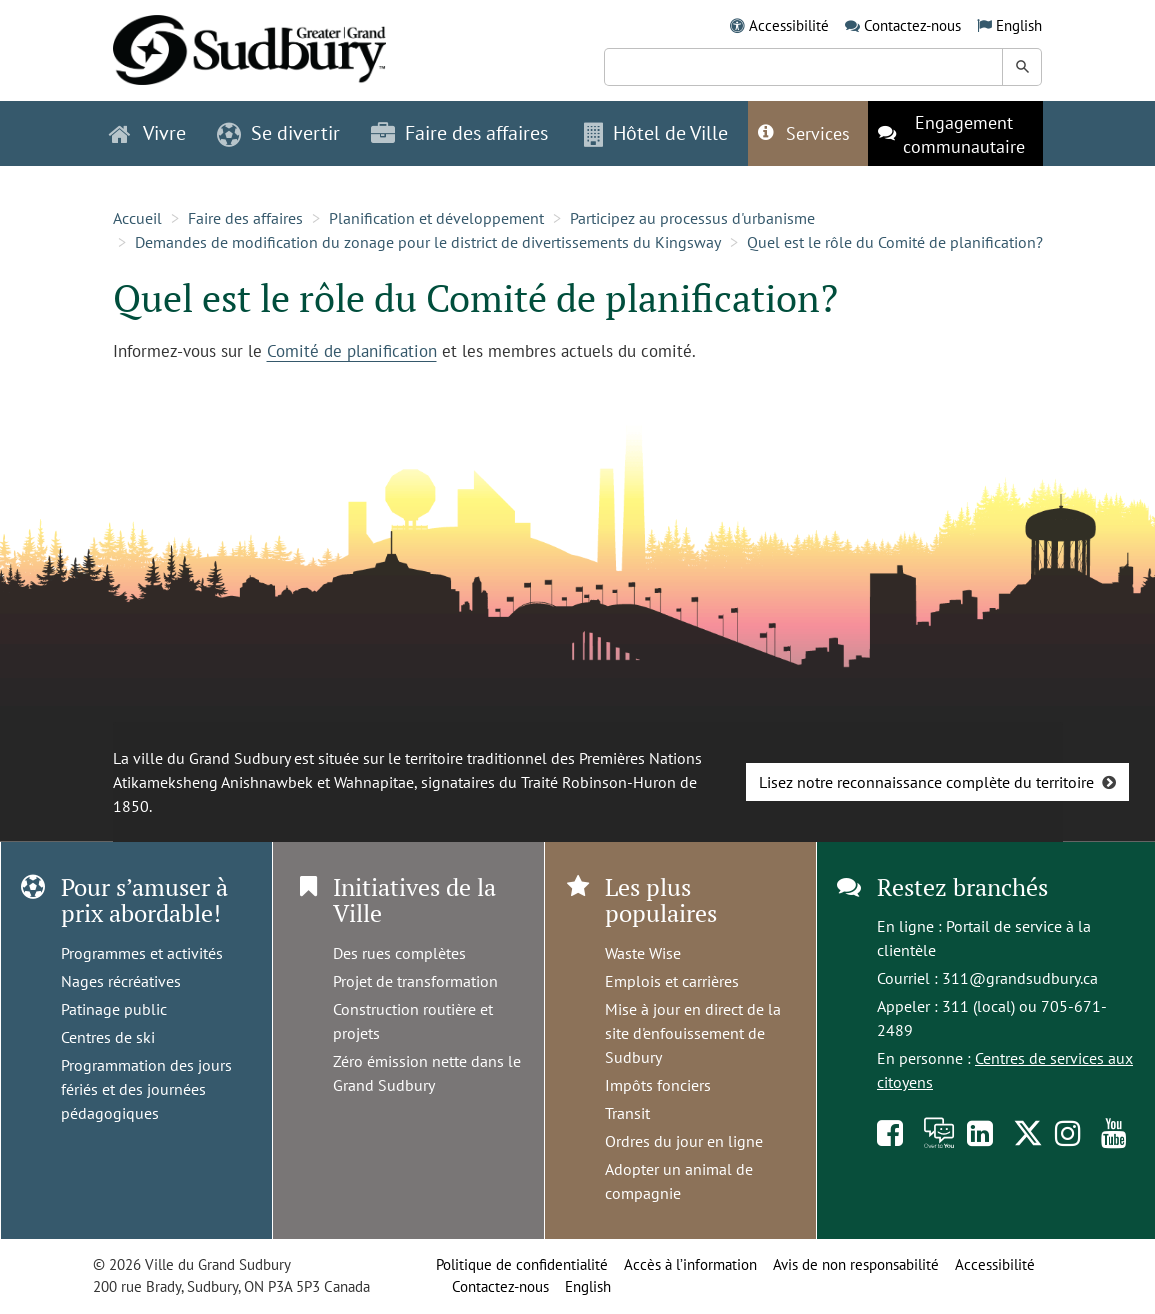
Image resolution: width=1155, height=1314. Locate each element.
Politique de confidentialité (522, 1264)
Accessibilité (789, 25)
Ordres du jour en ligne (684, 1141)
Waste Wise (643, 953)
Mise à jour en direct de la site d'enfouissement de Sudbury (693, 1033)
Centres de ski (108, 1037)
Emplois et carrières (672, 981)
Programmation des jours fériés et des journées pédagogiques (146, 1089)
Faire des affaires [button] (459, 133)
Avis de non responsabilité (856, 1264)
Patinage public (114, 1009)
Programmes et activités (142, 953)
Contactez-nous (912, 25)
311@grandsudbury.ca (1020, 978)
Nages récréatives (121, 981)
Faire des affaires (245, 218)
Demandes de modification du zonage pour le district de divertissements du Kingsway (428, 242)
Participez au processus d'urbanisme (692, 218)
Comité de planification (352, 351)
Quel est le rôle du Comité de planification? (895, 242)
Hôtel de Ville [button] (656, 133)
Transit (627, 1113)
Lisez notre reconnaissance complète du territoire (926, 782)
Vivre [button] (147, 133)
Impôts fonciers (658, 1085)
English (1019, 25)
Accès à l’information (690, 1264)
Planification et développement (436, 218)
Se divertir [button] (278, 133)
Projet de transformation (415, 981)
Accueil (137, 218)
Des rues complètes (399, 953)
